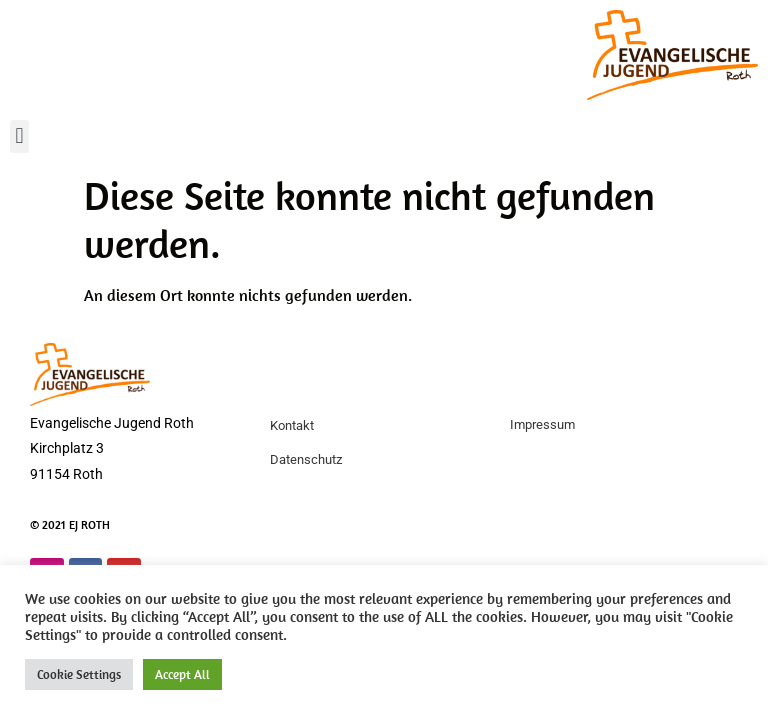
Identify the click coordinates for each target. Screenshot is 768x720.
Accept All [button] (182, 674)
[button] (19, 136)
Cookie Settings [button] (79, 674)
